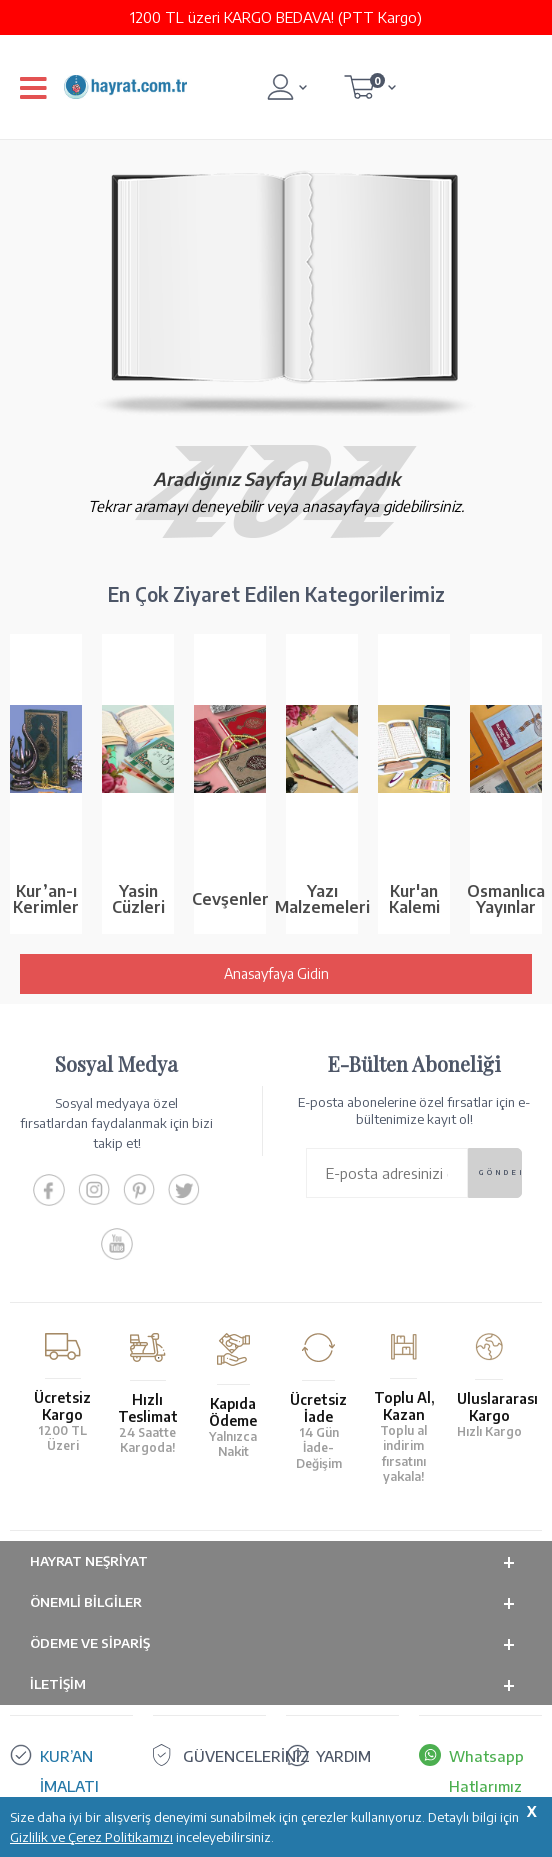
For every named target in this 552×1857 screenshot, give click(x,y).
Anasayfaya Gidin (276, 973)
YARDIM (343, 1756)
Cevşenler (230, 899)
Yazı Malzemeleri (322, 899)
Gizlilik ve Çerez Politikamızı (91, 1837)
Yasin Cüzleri (138, 899)
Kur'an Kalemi (414, 899)
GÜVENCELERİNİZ (246, 1756)
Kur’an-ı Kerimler (46, 899)
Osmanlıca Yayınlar (506, 899)
